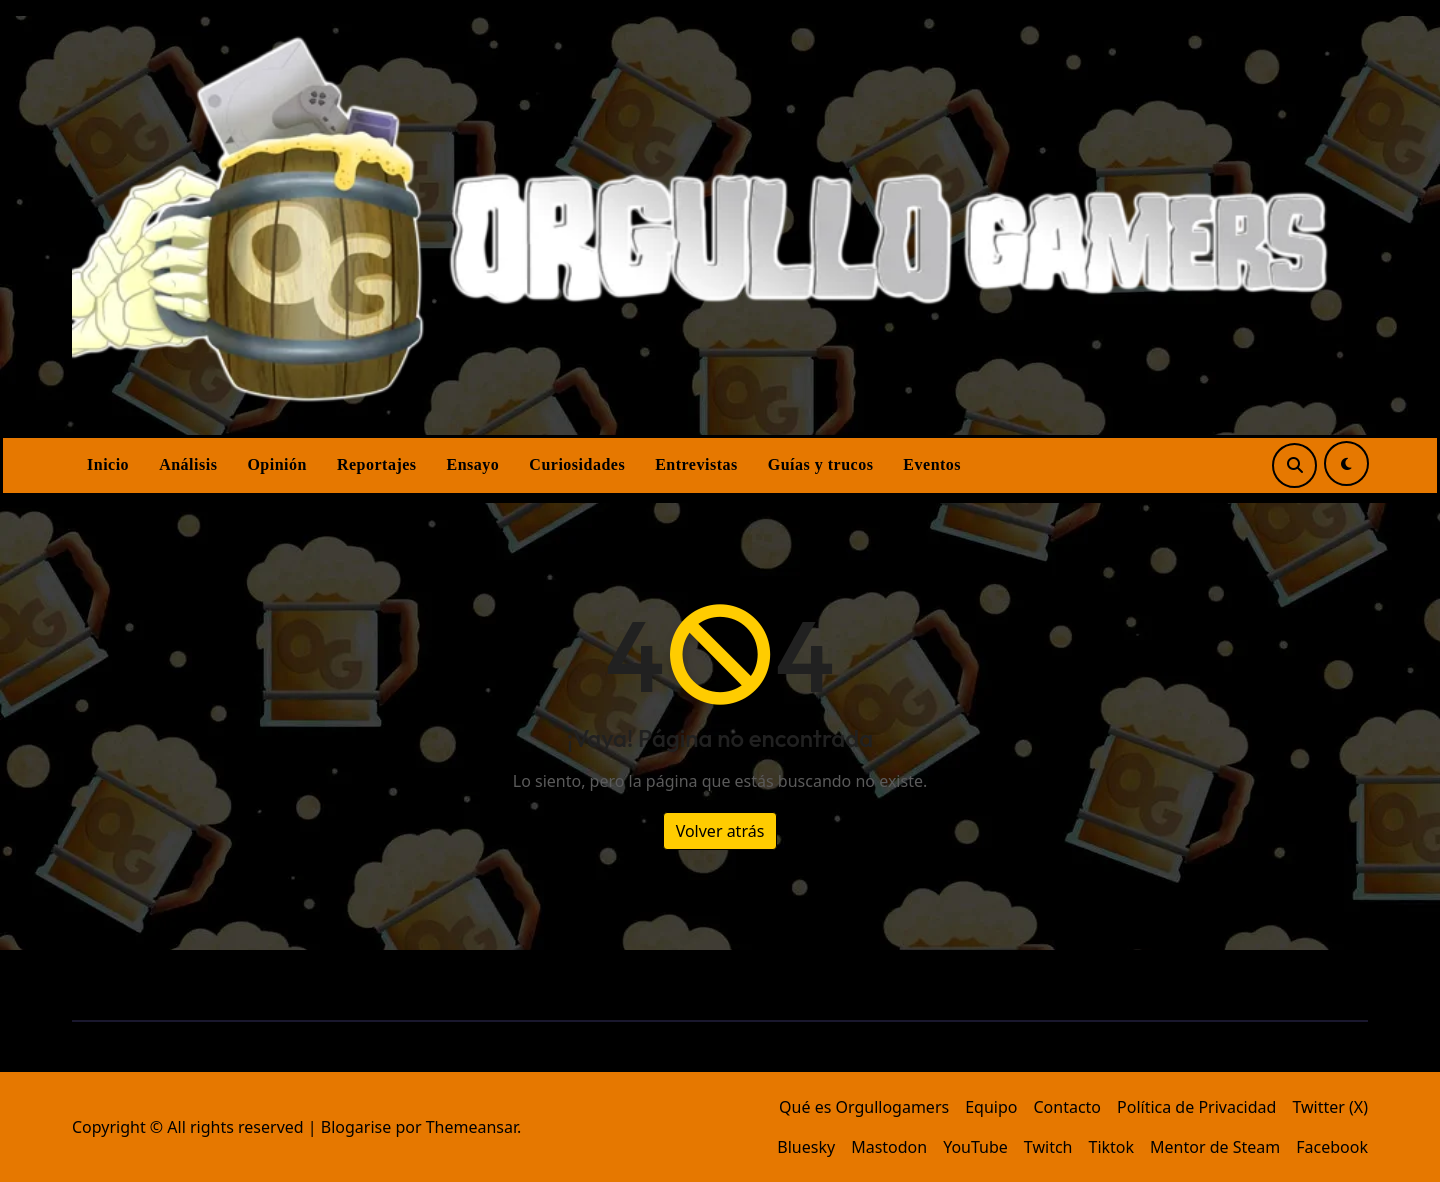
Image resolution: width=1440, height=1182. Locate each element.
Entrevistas (696, 464)
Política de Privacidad (1196, 1107)
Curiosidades (577, 464)
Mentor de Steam (1215, 1147)
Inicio (108, 464)
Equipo (991, 1107)
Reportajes (377, 464)
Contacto (1067, 1107)
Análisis (188, 464)
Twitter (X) (1330, 1107)
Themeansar (471, 1127)
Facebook (1332, 1147)
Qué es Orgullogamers (864, 1107)
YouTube (975, 1147)
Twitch (1048, 1147)
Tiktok (1111, 1147)
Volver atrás (720, 831)
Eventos (932, 464)
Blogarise (356, 1127)
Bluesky (806, 1147)
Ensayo (473, 464)
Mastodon (889, 1147)
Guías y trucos (821, 464)
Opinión (277, 464)
